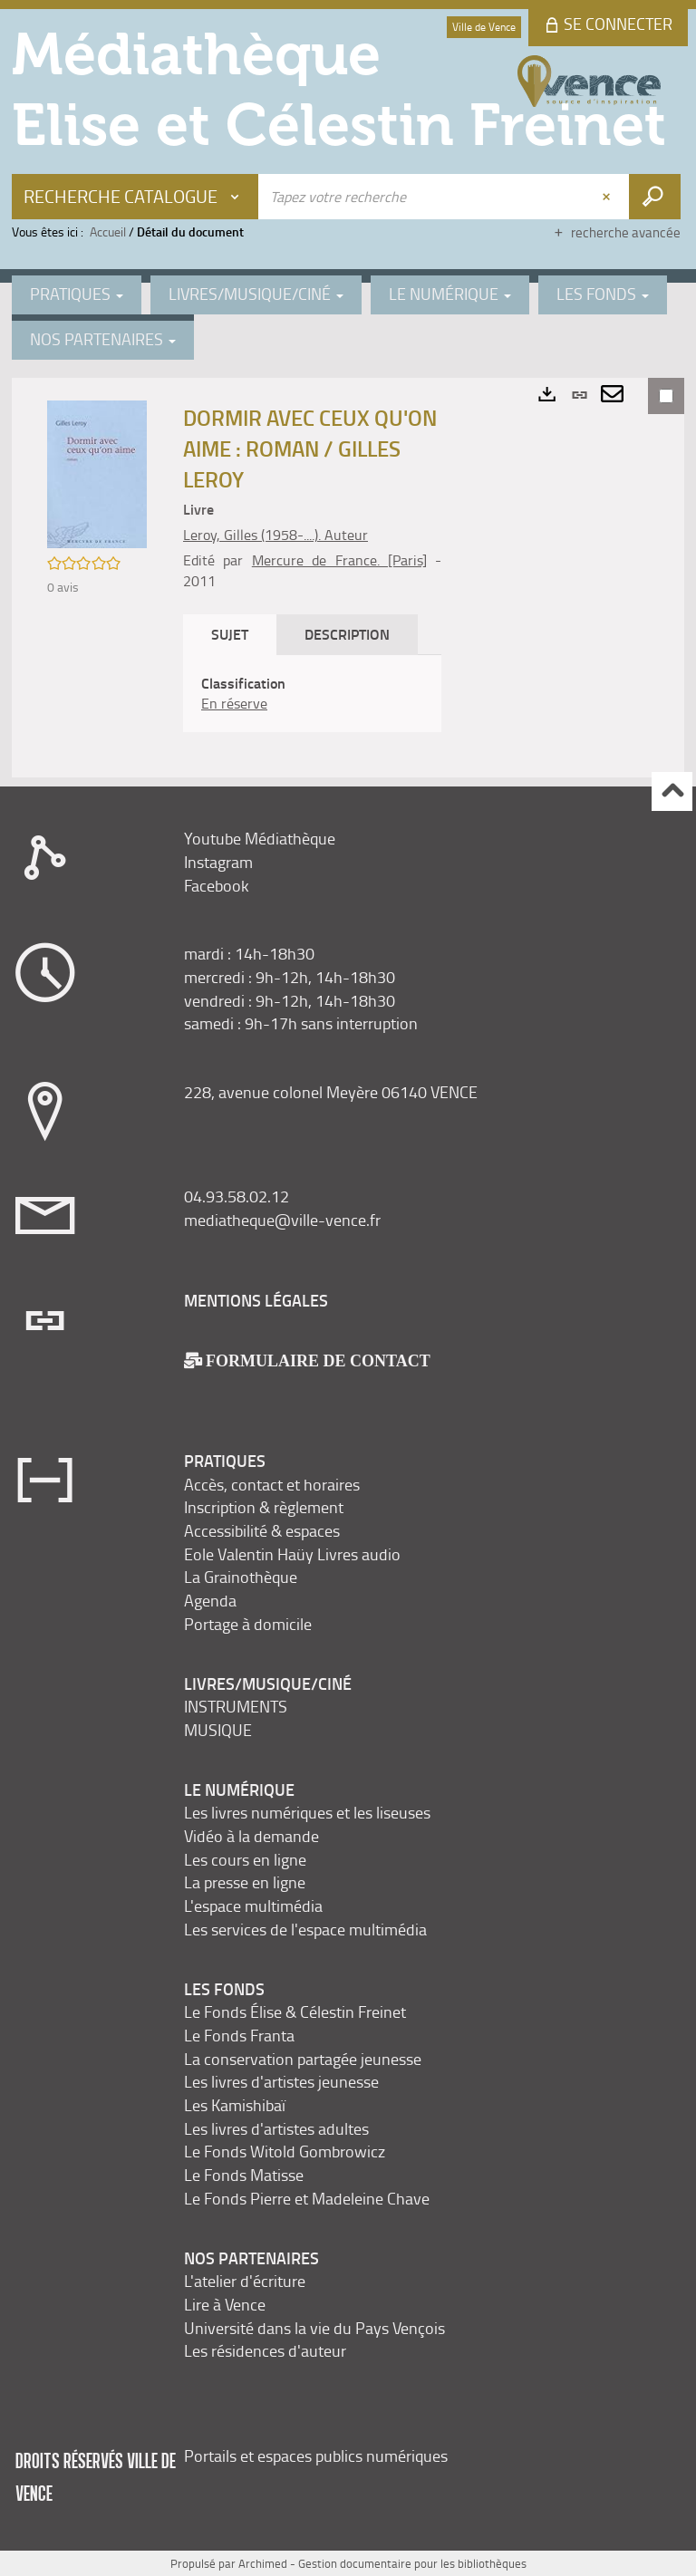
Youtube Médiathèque (259, 838)
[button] (97, 472)
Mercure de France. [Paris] (339, 560)
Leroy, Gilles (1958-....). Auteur (275, 535)
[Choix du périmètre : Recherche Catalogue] (135, 196)
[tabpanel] (312, 694)
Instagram (218, 862)
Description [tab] (347, 633)
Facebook (216, 885)
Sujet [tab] (229, 633)
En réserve (234, 703)
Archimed (262, 2563)
